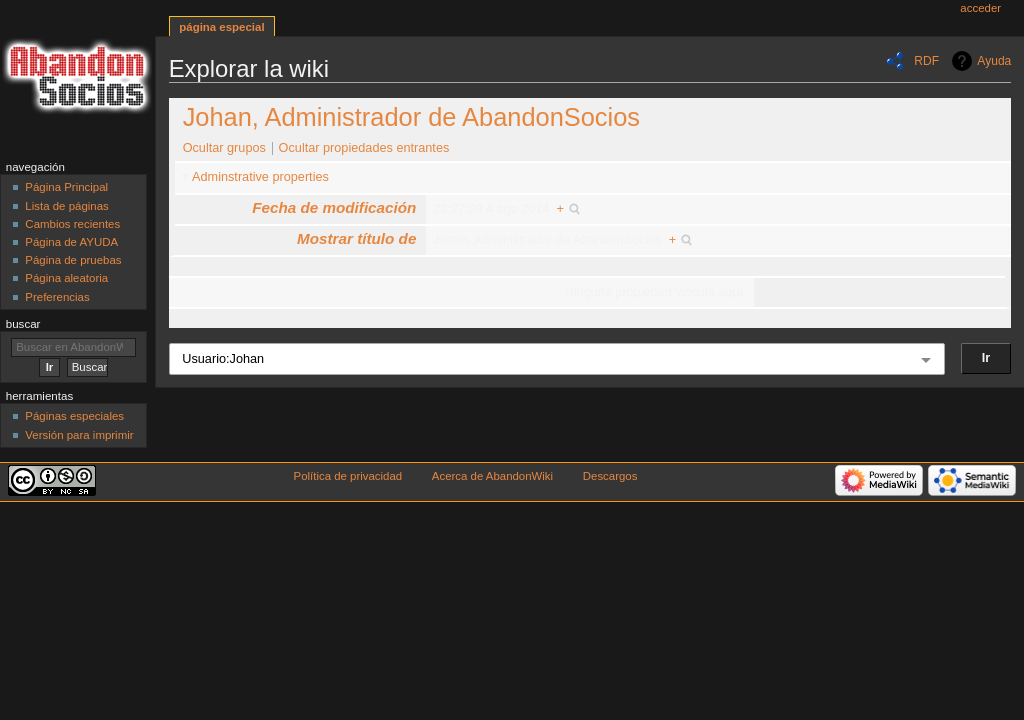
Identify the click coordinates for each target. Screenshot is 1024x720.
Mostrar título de (356, 238)
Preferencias (57, 297)
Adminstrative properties (260, 177)
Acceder (980, 8)
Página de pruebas (73, 260)
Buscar (23, 324)
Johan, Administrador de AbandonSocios (411, 117)
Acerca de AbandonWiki (492, 476)
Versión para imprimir (79, 435)
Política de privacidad (348, 476)
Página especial (221, 27)
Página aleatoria (66, 278)
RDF (926, 61)
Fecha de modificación (334, 207)
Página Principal (66, 187)
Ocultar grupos (224, 148)
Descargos (610, 476)
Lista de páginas (66, 206)
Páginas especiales (74, 416)
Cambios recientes (72, 224)
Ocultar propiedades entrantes (364, 148)
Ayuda (994, 61)
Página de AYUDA (71, 242)
